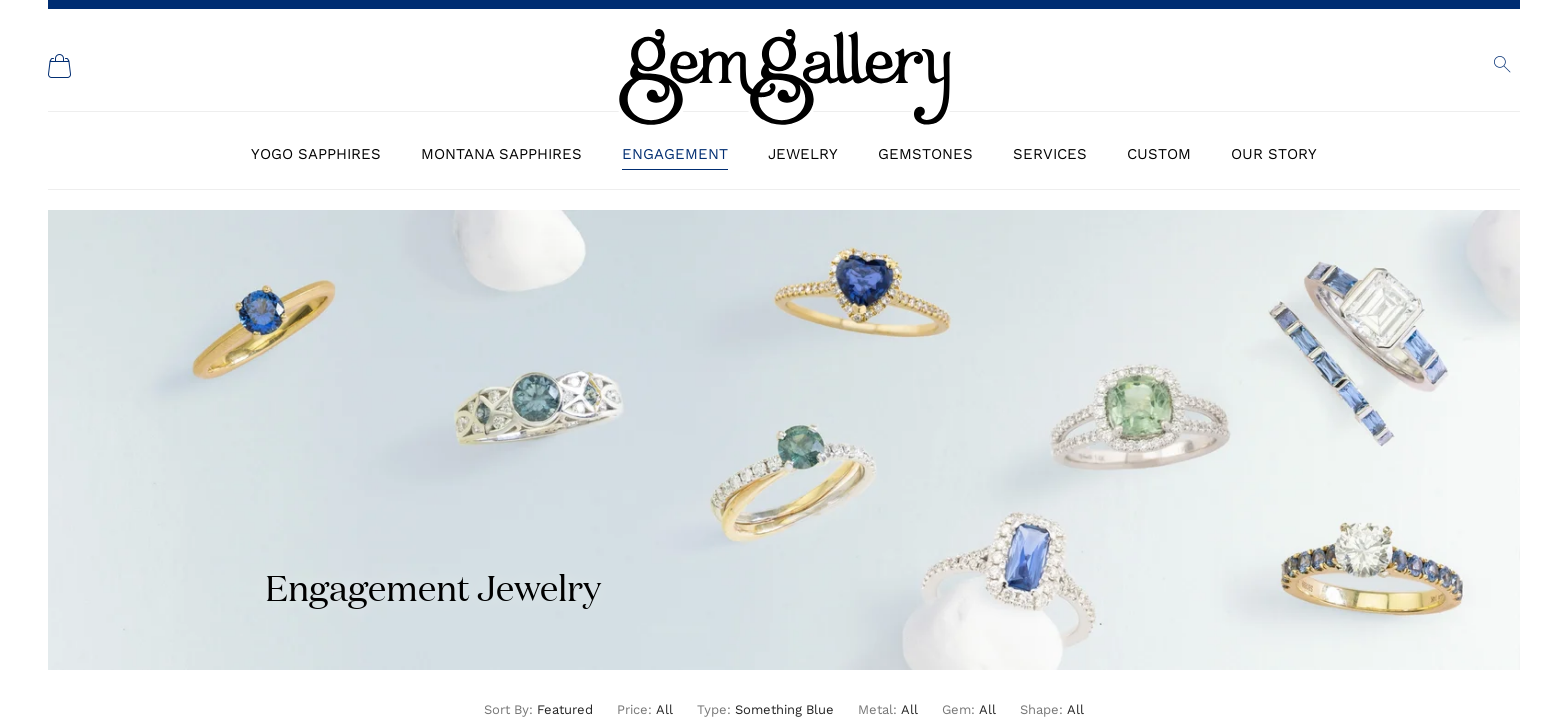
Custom (1159, 154)
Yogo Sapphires (316, 154)
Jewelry (803, 154)
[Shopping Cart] (60, 66)
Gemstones (925, 154)
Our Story (1274, 154)
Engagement (675, 154)
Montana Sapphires (501, 154)
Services (1050, 154)
